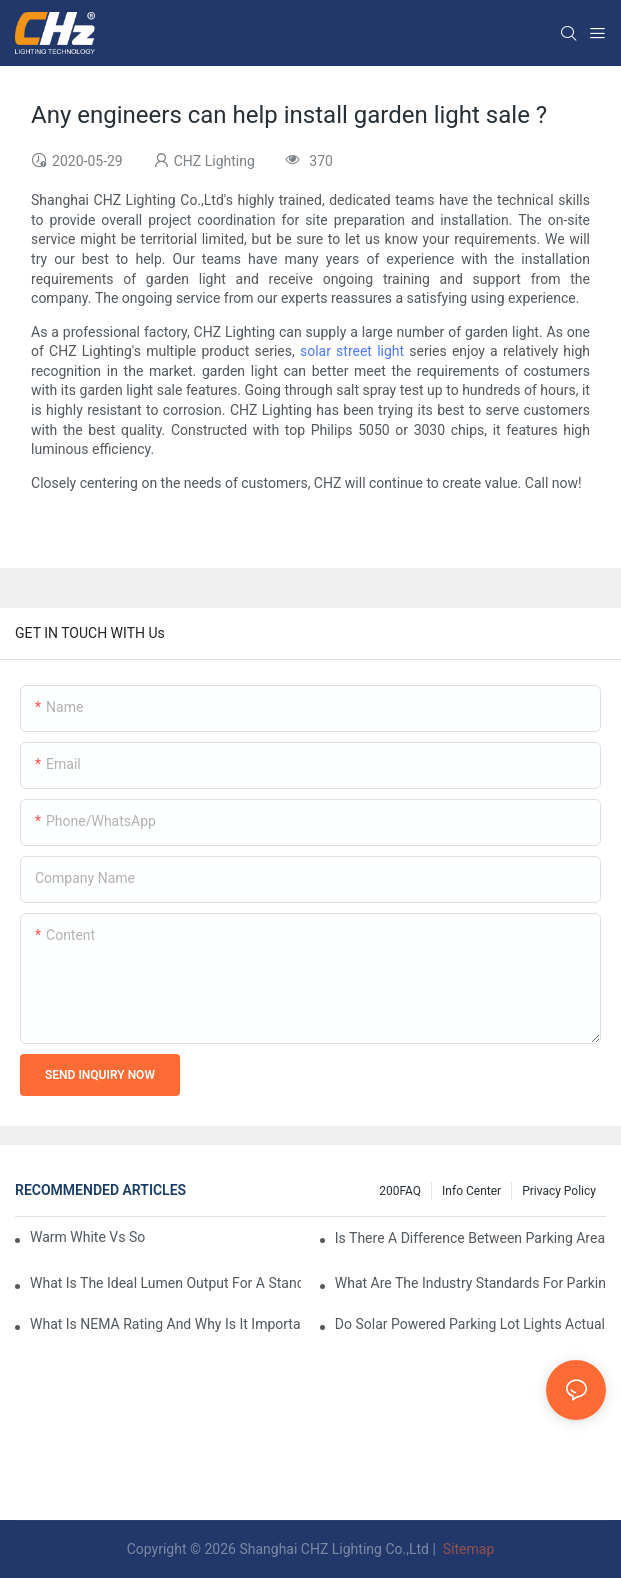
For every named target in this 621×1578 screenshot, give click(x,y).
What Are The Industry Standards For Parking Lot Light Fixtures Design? (470, 1283)
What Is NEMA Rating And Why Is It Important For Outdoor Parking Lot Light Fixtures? (165, 1324)
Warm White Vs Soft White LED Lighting (87, 1237)
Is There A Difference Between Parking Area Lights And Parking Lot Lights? (470, 1238)
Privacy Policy (559, 1191)
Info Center (471, 1191)
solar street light (352, 351)
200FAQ (400, 1191)
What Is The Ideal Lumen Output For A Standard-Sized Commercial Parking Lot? (165, 1283)
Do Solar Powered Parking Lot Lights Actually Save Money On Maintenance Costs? (470, 1324)
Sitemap (466, 1549)
